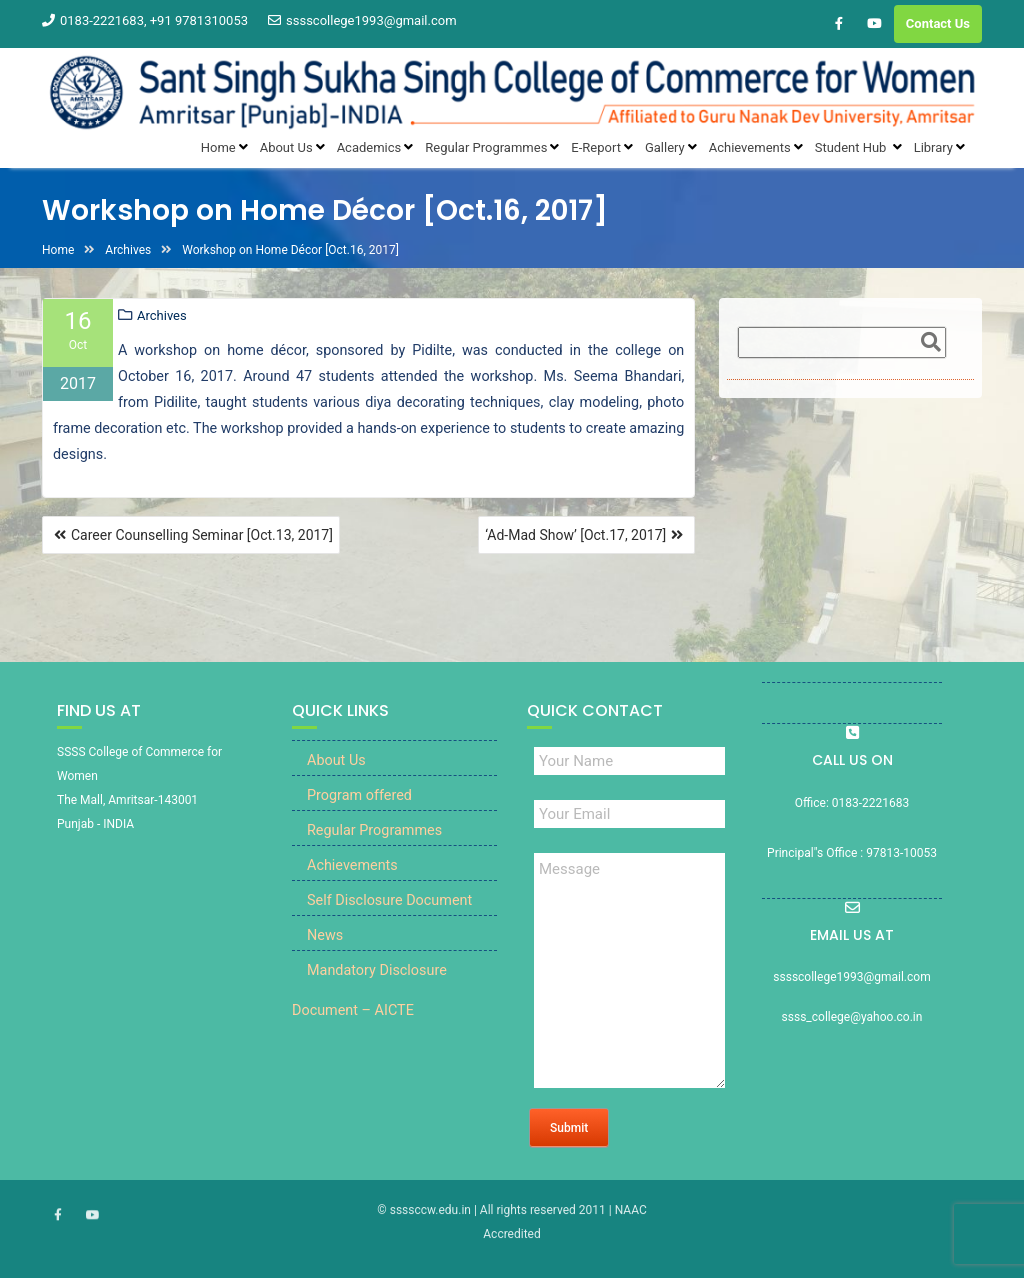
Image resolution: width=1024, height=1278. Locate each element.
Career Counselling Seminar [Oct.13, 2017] (202, 535)
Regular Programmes (374, 832)
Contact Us (938, 23)
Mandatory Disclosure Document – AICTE (369, 992)
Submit (569, 1130)
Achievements (352, 867)
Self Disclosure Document (389, 902)
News (325, 937)
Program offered (359, 797)
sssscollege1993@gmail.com (362, 20)
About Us (336, 762)
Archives (162, 316)
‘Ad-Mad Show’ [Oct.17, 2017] (575, 535)
